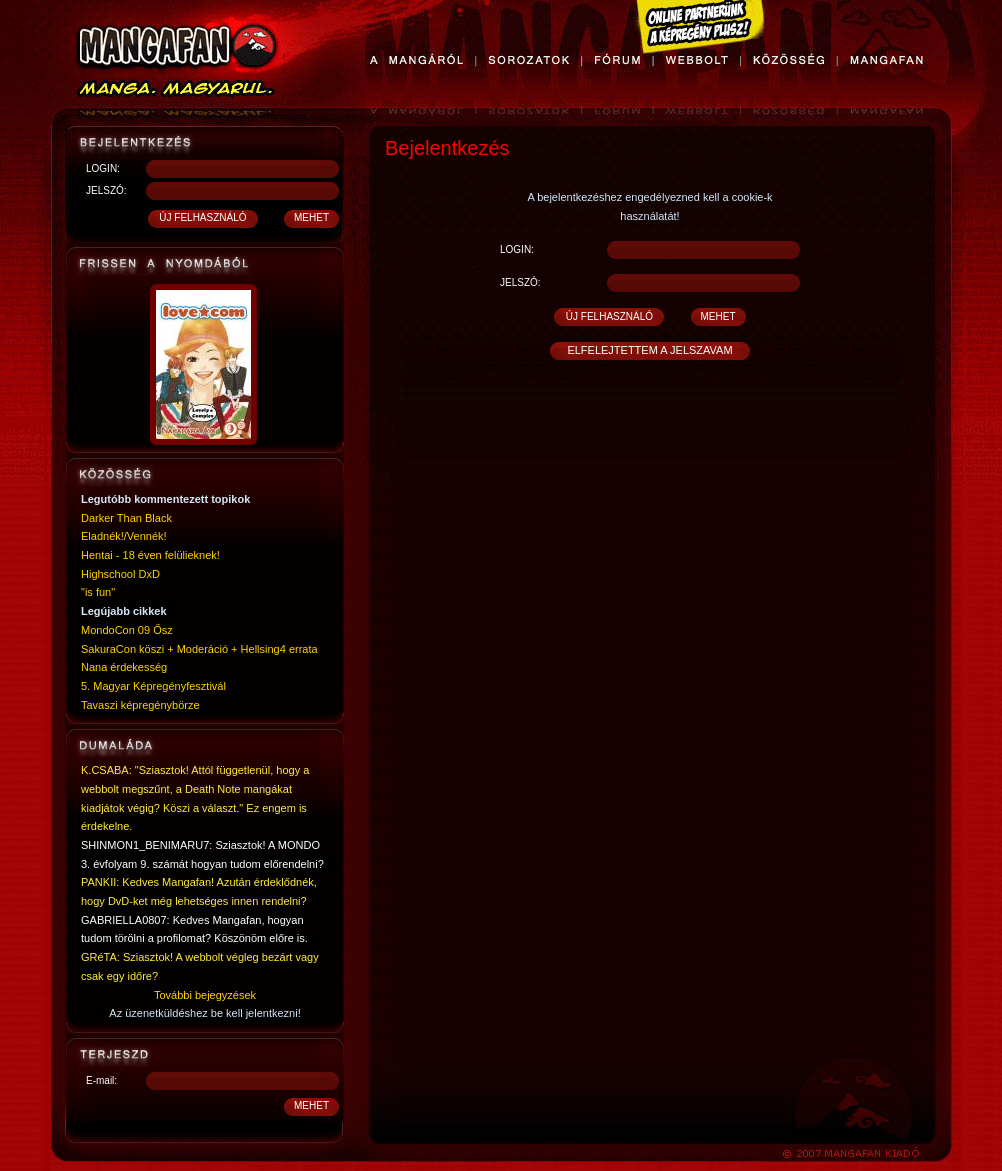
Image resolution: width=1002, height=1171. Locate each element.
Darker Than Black (126, 518)
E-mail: (101, 1080)
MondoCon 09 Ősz (127, 630)
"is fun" (98, 592)
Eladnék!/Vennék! (124, 536)
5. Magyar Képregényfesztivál (153, 686)
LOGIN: (103, 168)
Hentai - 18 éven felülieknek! (150, 555)
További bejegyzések (205, 995)
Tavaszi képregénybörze (140, 705)
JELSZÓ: (106, 190)
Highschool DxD (120, 574)
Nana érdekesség (124, 667)
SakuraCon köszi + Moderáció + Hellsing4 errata (199, 649)
